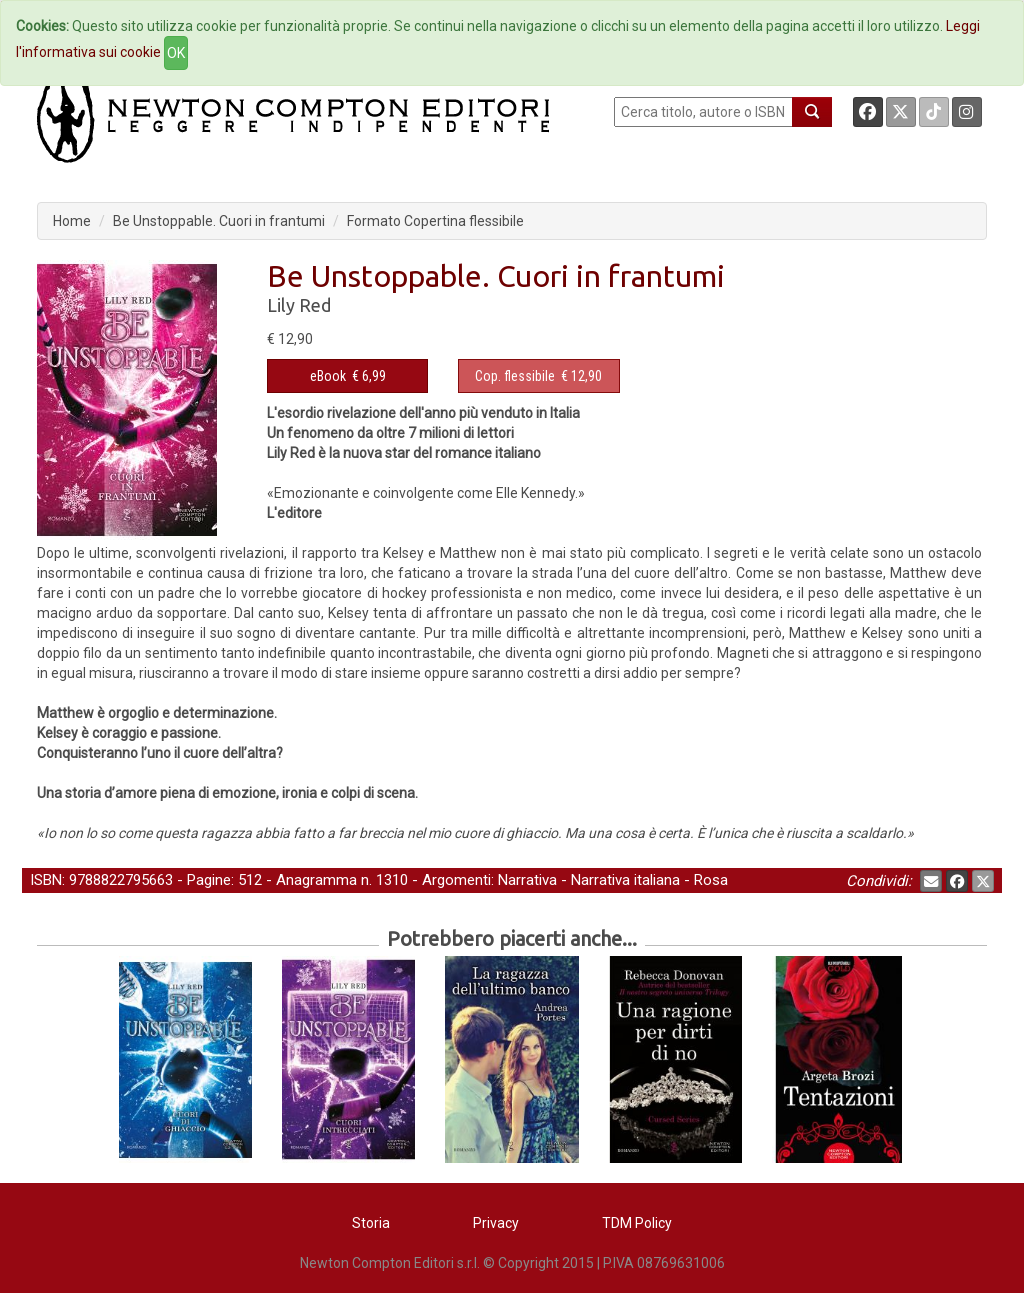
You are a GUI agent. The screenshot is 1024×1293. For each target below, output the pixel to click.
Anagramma (316, 880)
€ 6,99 (348, 376)
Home (72, 221)
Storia (371, 1223)
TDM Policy (637, 1223)
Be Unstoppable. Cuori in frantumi (219, 221)
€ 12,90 (538, 376)
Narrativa (527, 880)
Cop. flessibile (515, 376)
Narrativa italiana (625, 880)
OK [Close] (176, 53)
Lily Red (299, 305)
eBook (328, 376)
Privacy (496, 1223)
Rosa (711, 880)
